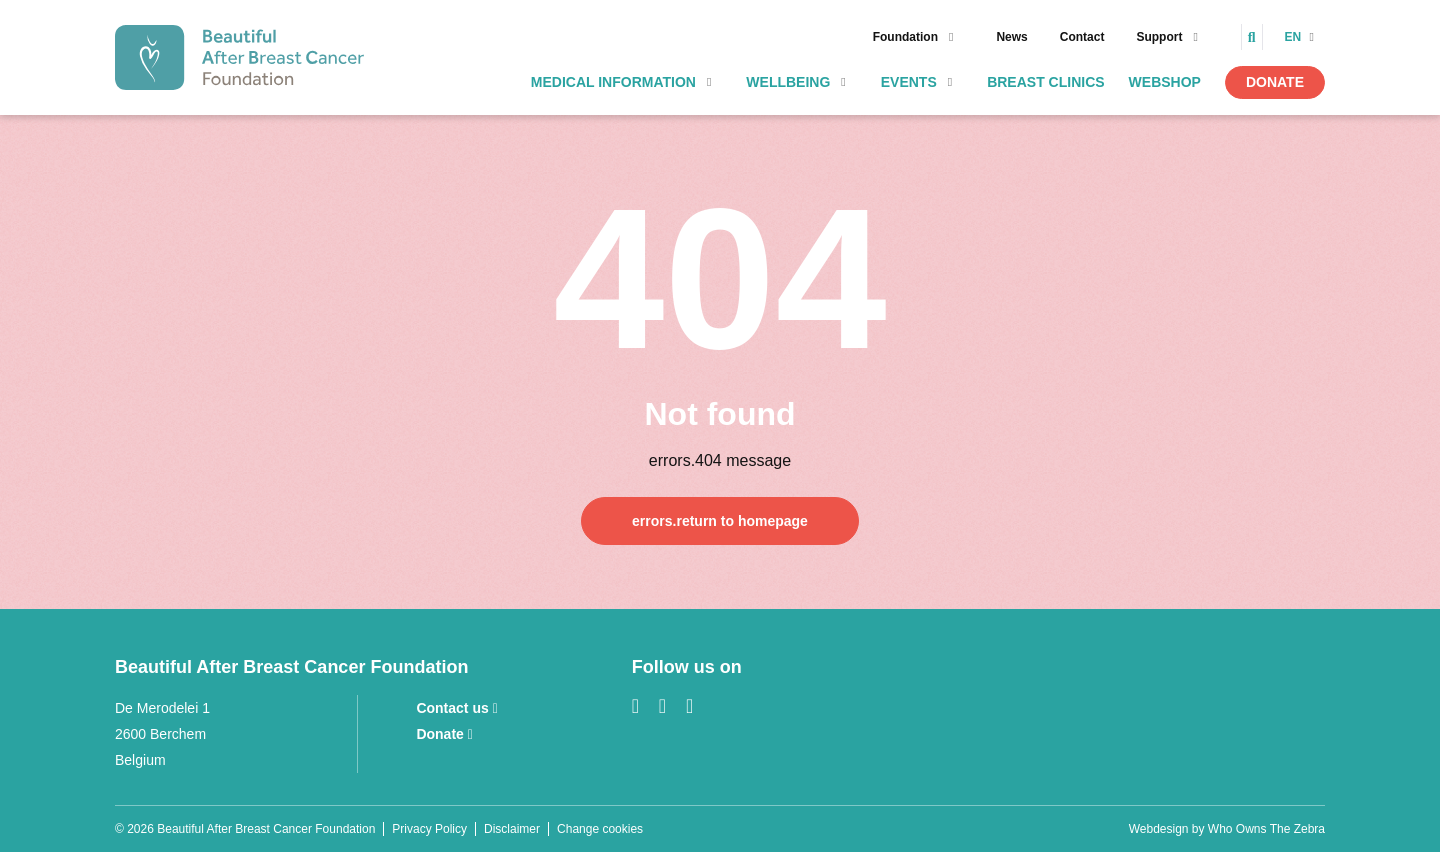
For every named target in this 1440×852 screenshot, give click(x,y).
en (1295, 37)
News (1011, 37)
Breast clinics (1045, 82)
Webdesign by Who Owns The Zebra (1227, 829)
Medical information (613, 82)
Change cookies (600, 829)
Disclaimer (512, 829)
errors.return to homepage (720, 521)
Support (1159, 37)
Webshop (1165, 82)
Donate (1275, 82)
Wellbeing (788, 82)
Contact (1082, 37)
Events (909, 82)
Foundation (905, 37)
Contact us (456, 708)
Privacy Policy (429, 829)
